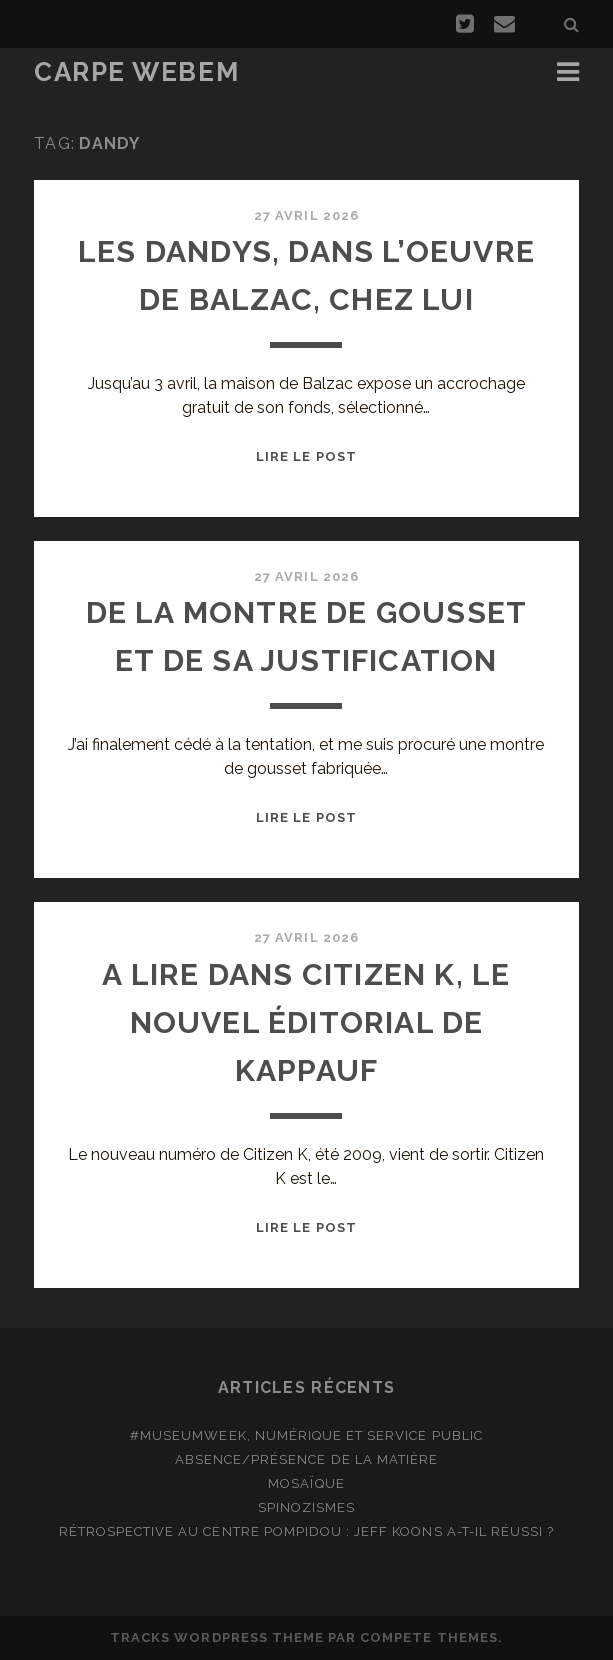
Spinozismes (306, 1507)
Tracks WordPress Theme (217, 1637)
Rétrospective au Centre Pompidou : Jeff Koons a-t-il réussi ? (306, 1531)
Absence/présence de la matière (306, 1459)
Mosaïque (306, 1483)
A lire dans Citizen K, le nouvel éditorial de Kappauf (306, 1022)
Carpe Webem (136, 72)
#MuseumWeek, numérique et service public (306, 1435)
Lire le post (306, 456)
